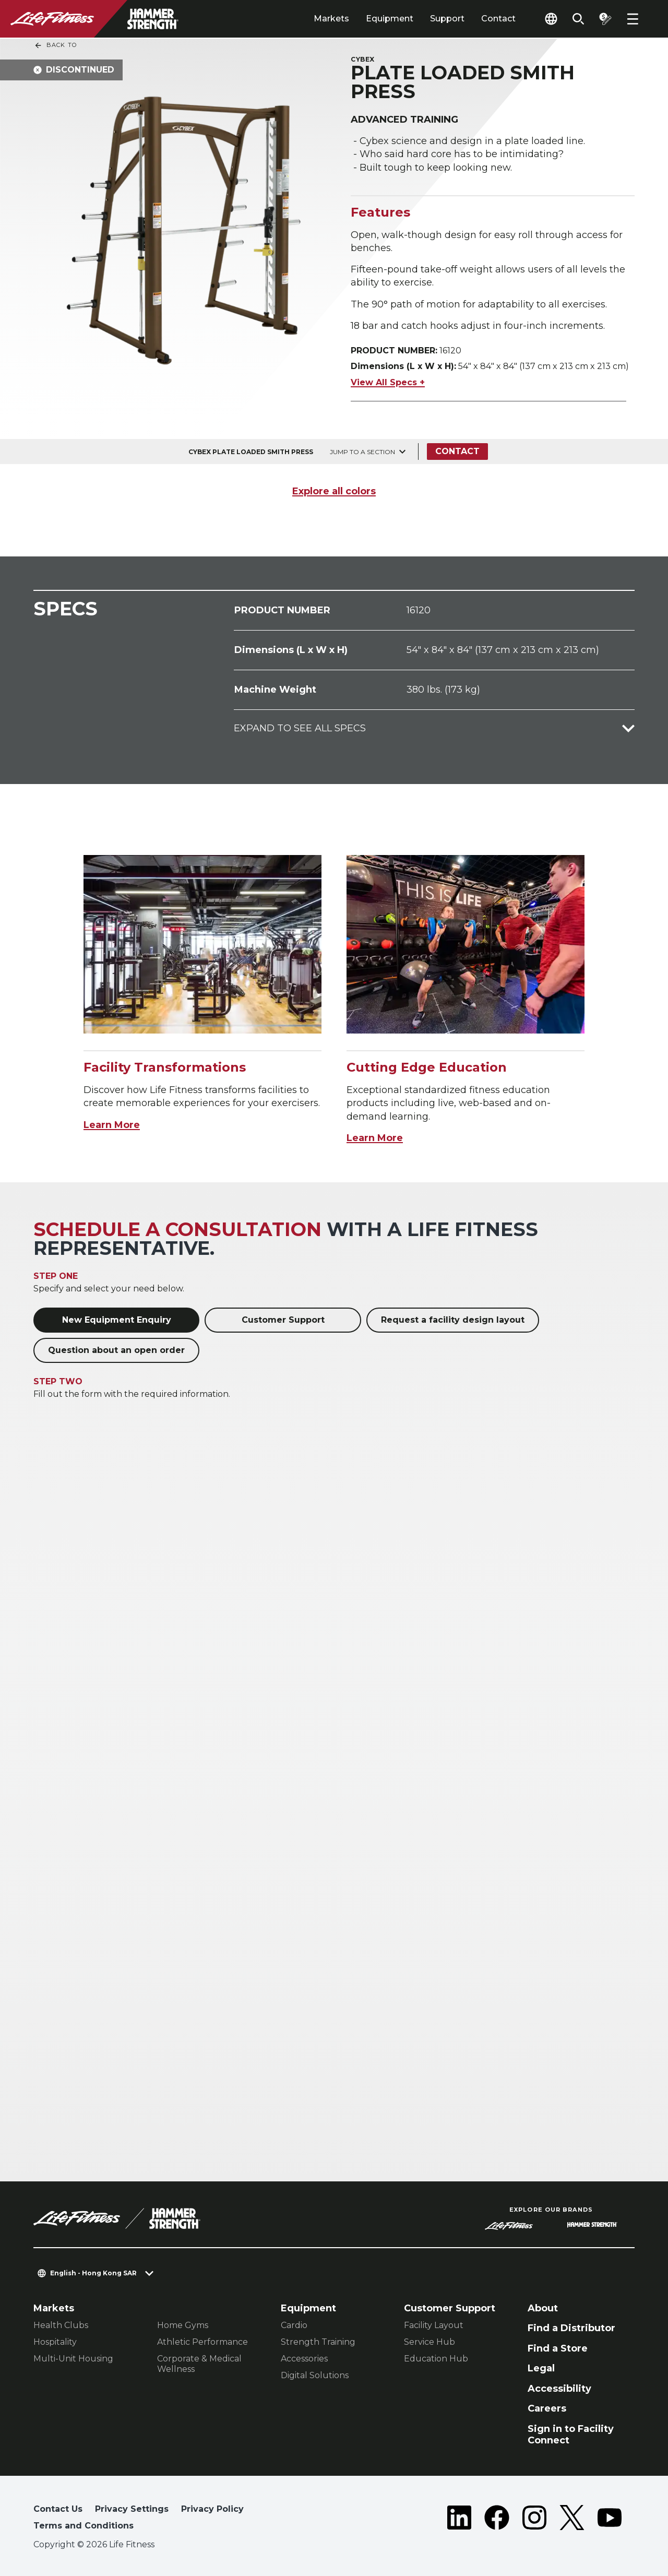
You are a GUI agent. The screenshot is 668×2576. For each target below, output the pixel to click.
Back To (55, 45)
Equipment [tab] (389, 18)
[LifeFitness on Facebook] (496, 2519)
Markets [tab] (331, 18)
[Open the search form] (578, 18)
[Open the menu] (632, 18)
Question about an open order (116, 1350)
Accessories (304, 2359)
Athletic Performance (202, 2342)
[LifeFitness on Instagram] (534, 2519)
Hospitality (55, 2342)
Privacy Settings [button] (132, 2509)
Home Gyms (182, 2325)
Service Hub (429, 2342)
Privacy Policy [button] (212, 2509)
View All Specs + (388, 382)
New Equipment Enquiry (116, 1320)
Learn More (112, 1125)
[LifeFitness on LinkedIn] (459, 2519)
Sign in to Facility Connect (571, 2435)
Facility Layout (433, 2325)
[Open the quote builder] (605, 18)
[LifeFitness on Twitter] (571, 2519)
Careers (547, 2408)
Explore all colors (334, 491)
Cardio (294, 2325)
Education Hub (436, 2359)
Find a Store (558, 2348)
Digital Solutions (315, 2375)
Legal (541, 2368)
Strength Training (318, 2342)
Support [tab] (447, 18)
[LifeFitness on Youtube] (609, 2519)
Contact (498, 18)
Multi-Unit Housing (73, 2359)
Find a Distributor (571, 2328)
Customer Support (283, 1320)
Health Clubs (60, 2325)
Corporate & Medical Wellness (199, 2364)
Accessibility (559, 2388)
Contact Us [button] (57, 2509)
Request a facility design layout (452, 1320)
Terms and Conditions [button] (83, 2526)
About (543, 2308)
